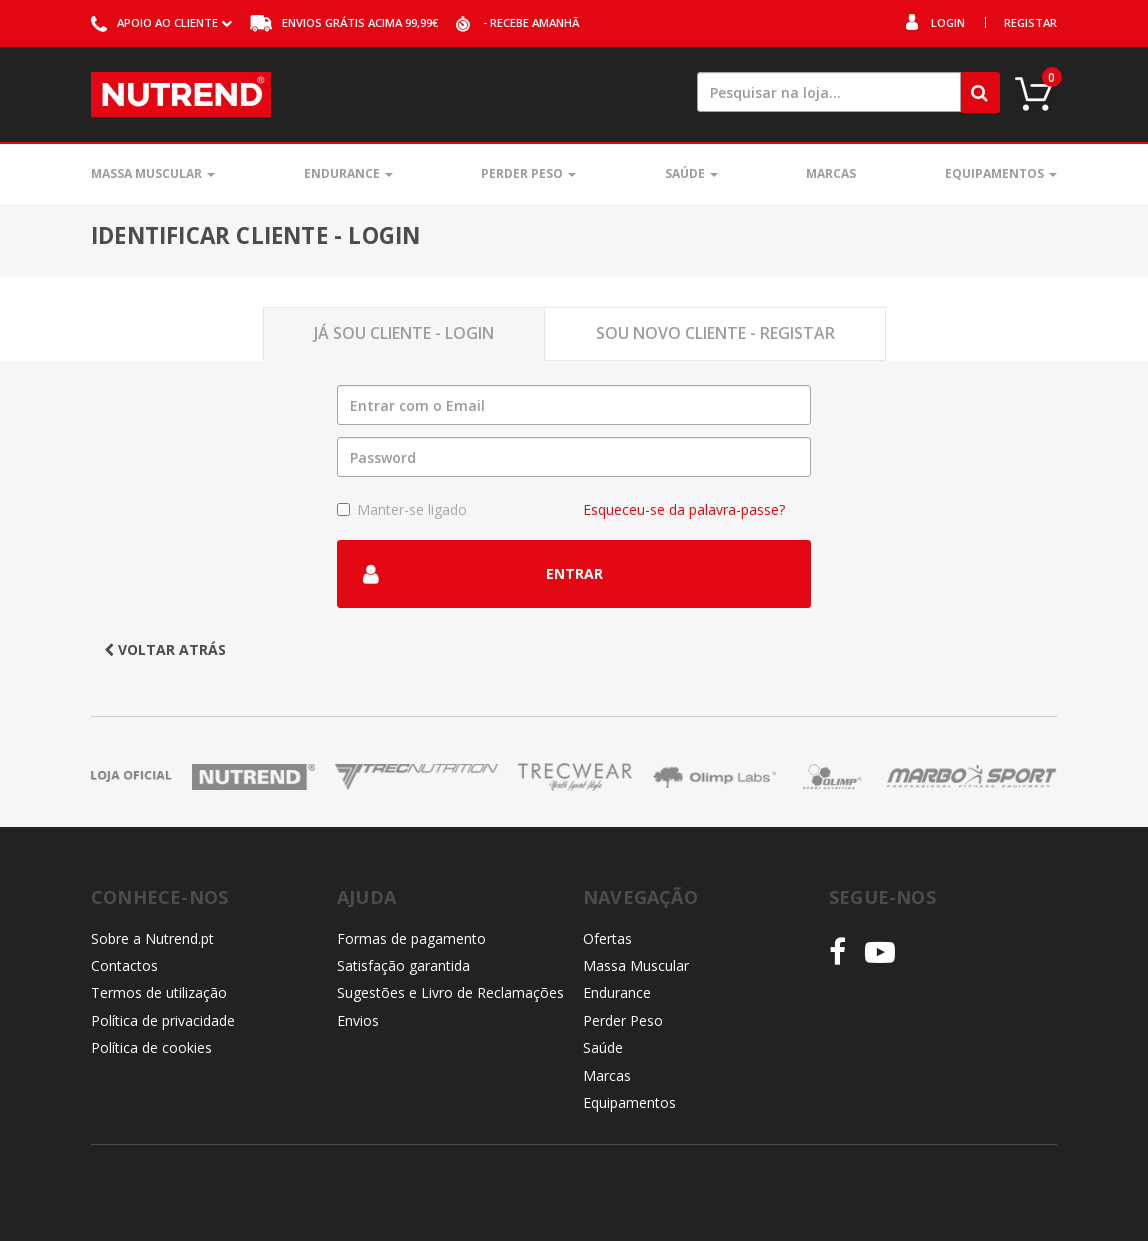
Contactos (124, 965)
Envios (358, 1020)
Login (948, 22)
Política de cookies (151, 1047)
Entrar (483, 574)
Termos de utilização (159, 992)
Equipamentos (1001, 173)
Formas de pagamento (411, 938)
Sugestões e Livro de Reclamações (450, 992)
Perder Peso (528, 173)
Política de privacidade (163, 1020)
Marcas (831, 173)
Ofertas (607, 938)
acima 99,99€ (344, 22)
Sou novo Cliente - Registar (715, 333)
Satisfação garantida (403, 965)
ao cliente (161, 22)
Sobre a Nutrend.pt (152, 938)
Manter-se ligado (402, 509)
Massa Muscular (153, 173)
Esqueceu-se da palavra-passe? (684, 509)
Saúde (691, 173)
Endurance (348, 173)
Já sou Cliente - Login (404, 333)
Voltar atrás (165, 649)
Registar (1030, 22)
